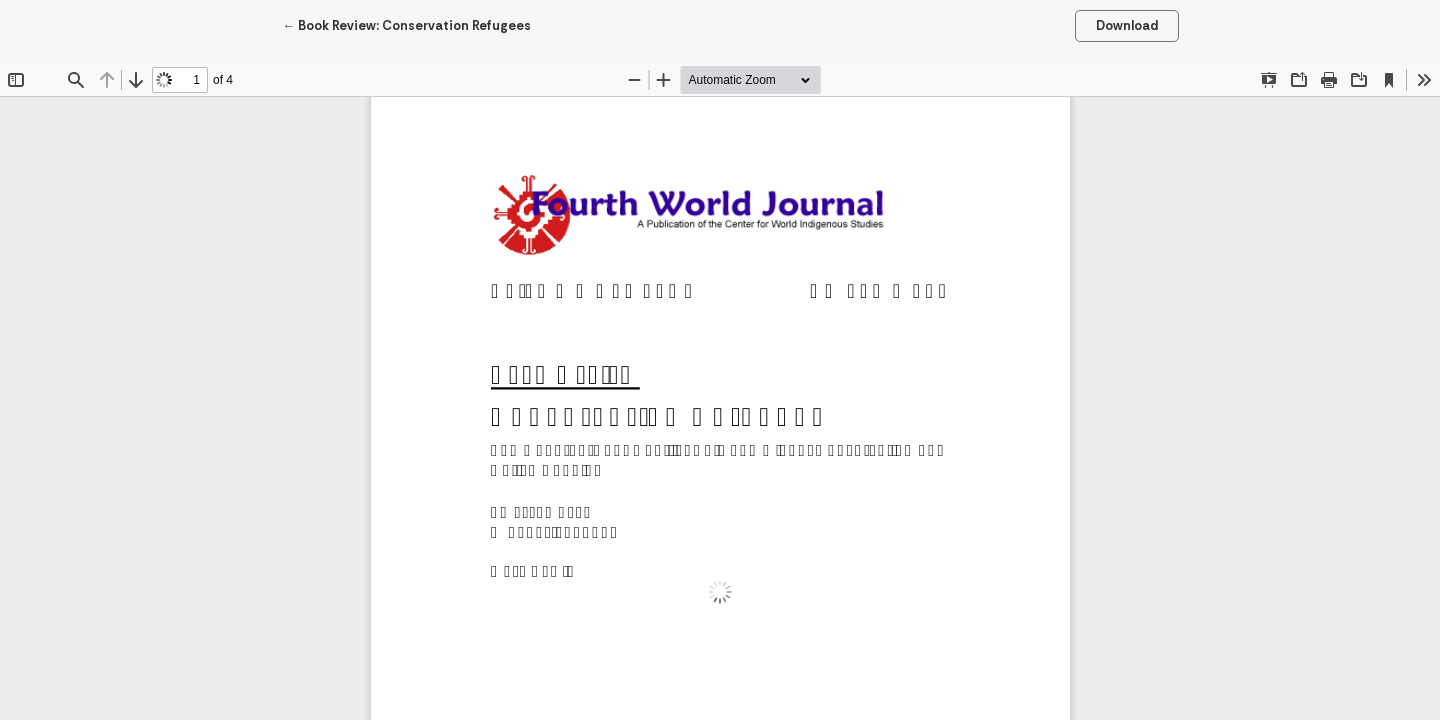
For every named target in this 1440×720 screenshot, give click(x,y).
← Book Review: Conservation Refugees (406, 24)
